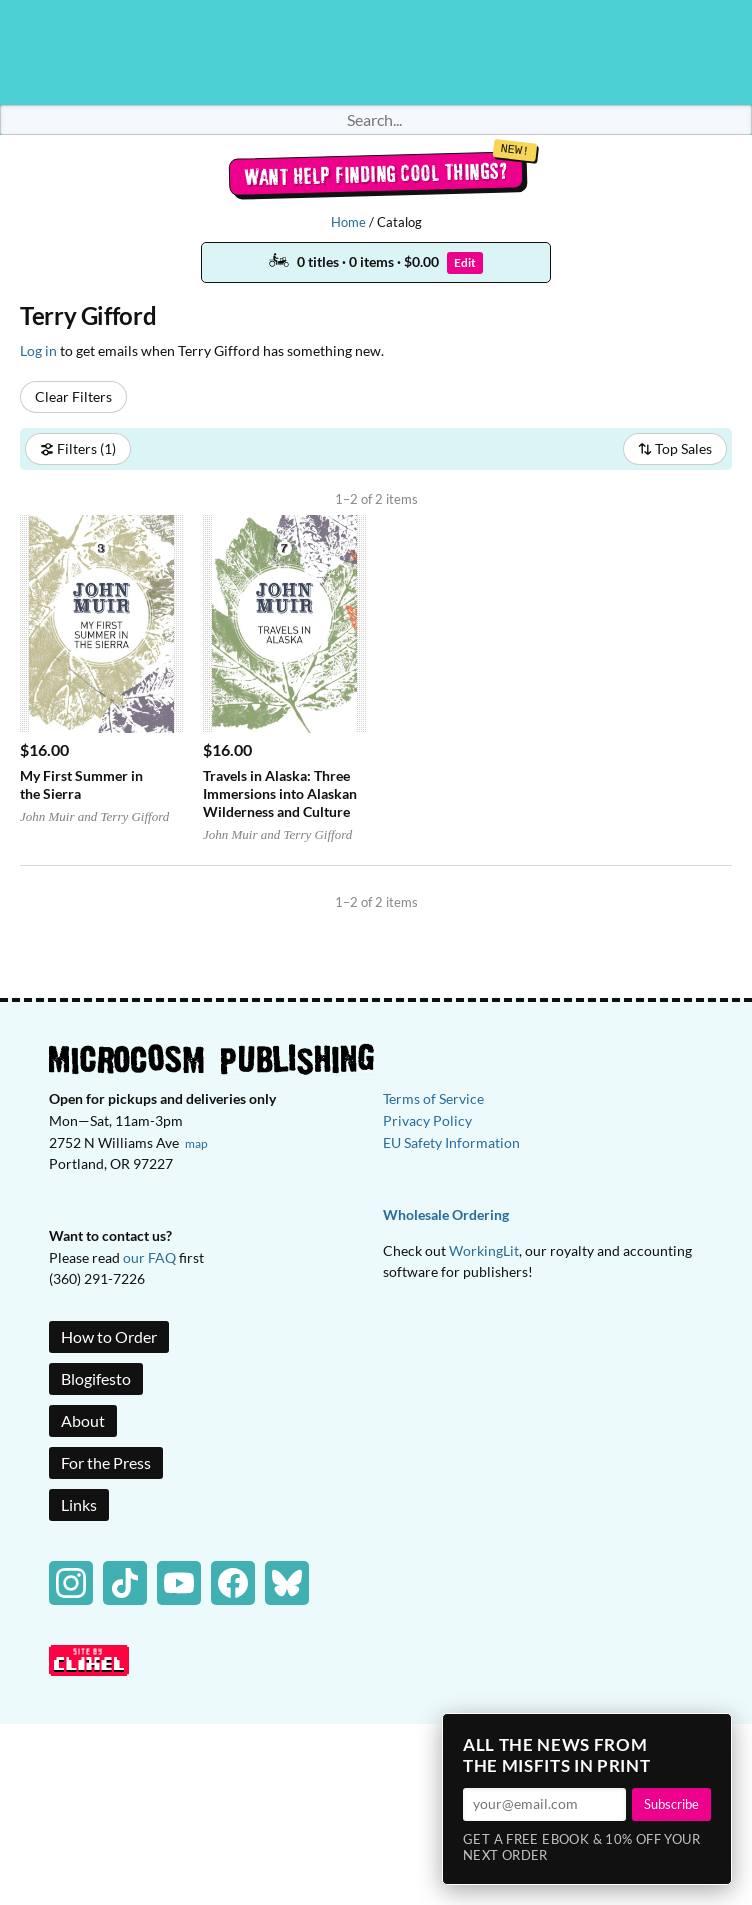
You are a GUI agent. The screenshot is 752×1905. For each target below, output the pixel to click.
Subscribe (671, 1804)
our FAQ (149, 1257)
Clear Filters (73, 396)
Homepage (376, 52)
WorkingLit (484, 1250)
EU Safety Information (451, 1142)
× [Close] (710, 1735)
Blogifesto (96, 1378)
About (83, 1420)
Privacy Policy (427, 1120)
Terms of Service (433, 1098)
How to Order (109, 1336)
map (196, 1143)
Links (79, 1504)
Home (348, 222)
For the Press (106, 1462)
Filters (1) (78, 448)
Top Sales (675, 448)
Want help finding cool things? (376, 174)
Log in (38, 350)
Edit (465, 262)
